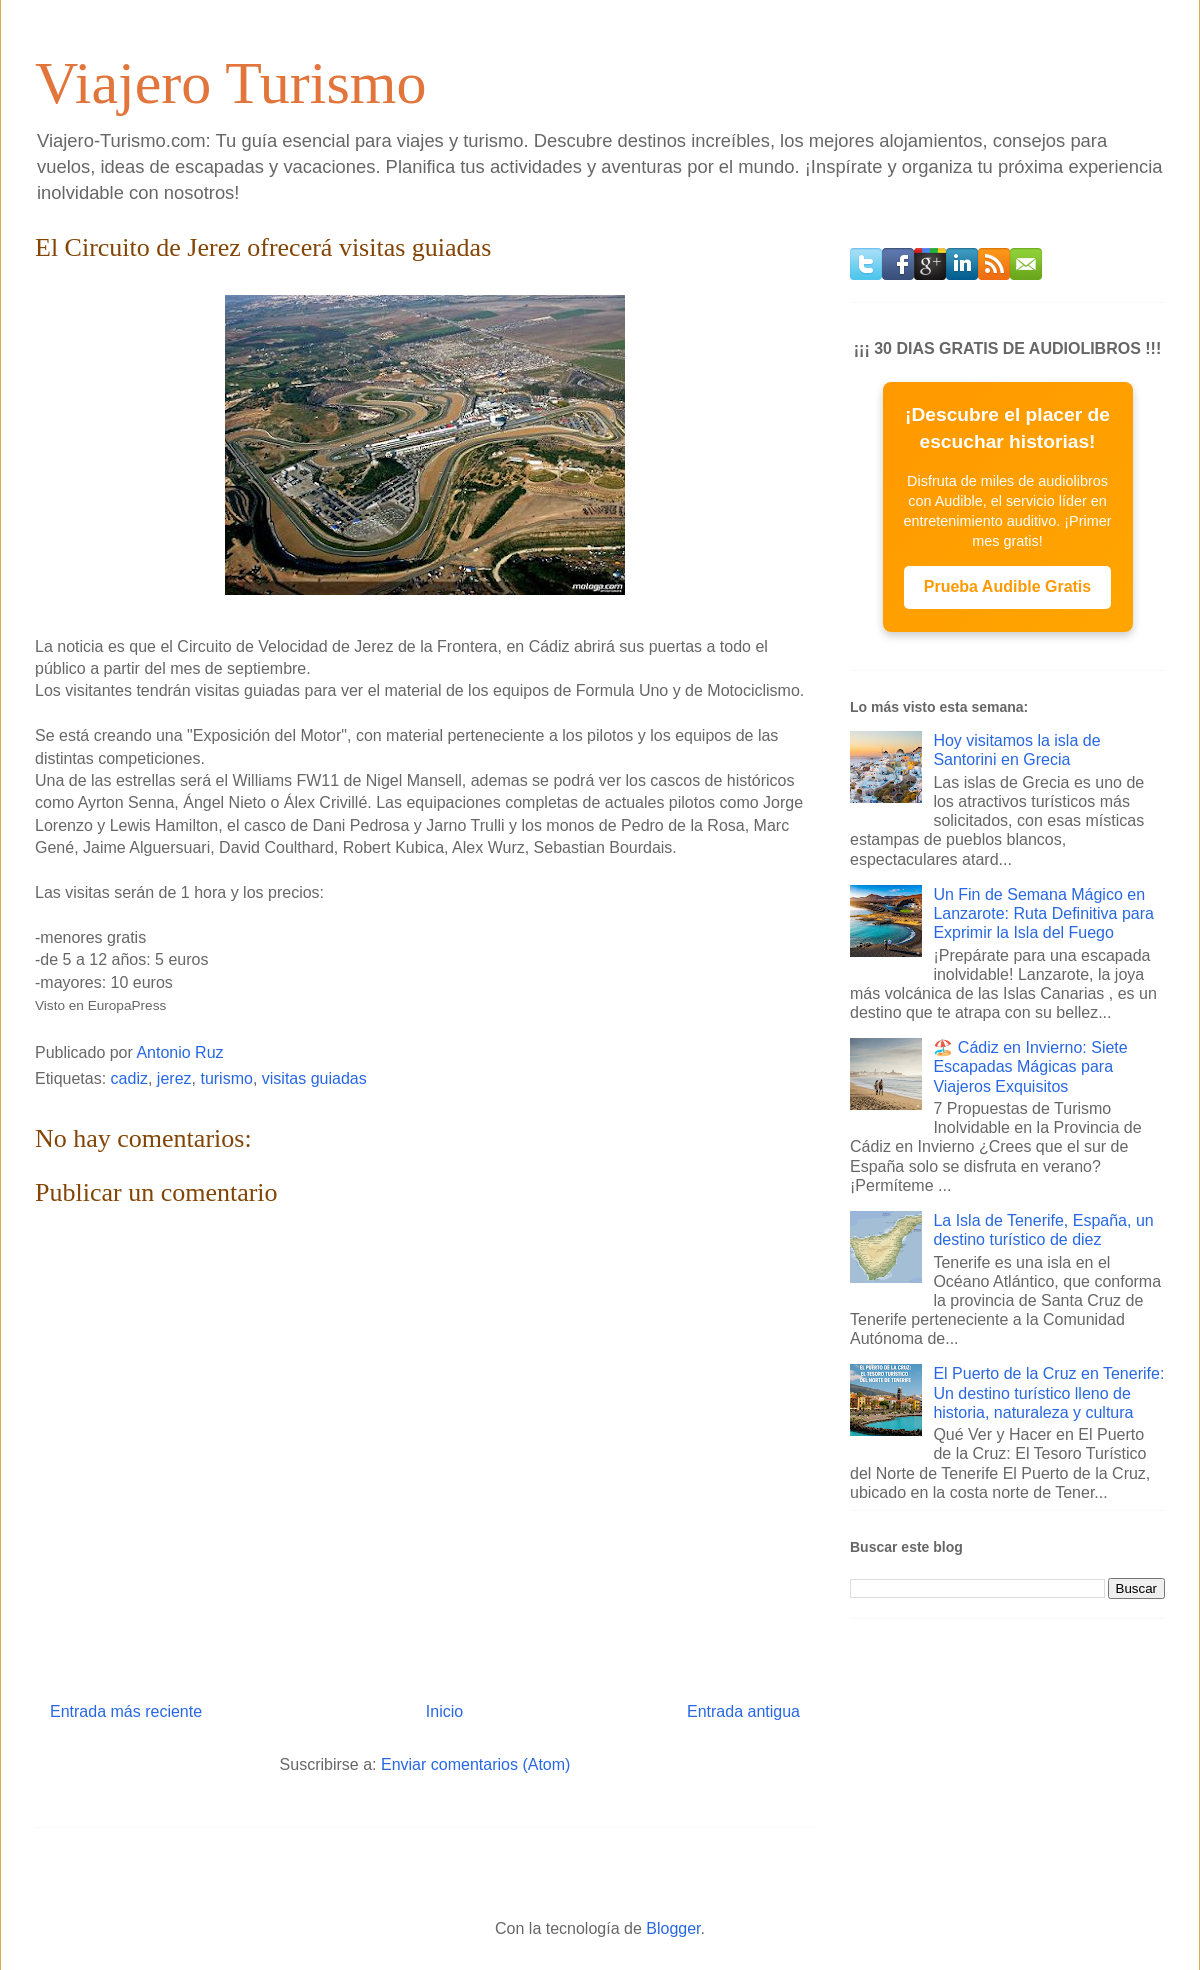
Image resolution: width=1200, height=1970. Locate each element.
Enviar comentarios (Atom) (475, 1764)
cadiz (129, 1078)
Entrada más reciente (126, 1711)
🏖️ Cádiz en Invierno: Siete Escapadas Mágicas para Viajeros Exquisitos (1030, 1066)
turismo (226, 1078)
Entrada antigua (743, 1711)
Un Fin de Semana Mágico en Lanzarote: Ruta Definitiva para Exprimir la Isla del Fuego (1043, 913)
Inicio (444, 1711)
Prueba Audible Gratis (1007, 586)
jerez (174, 1078)
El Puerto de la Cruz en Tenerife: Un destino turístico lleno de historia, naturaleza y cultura (1048, 1392)
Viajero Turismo (230, 83)
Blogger (673, 1928)
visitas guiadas (314, 1078)
